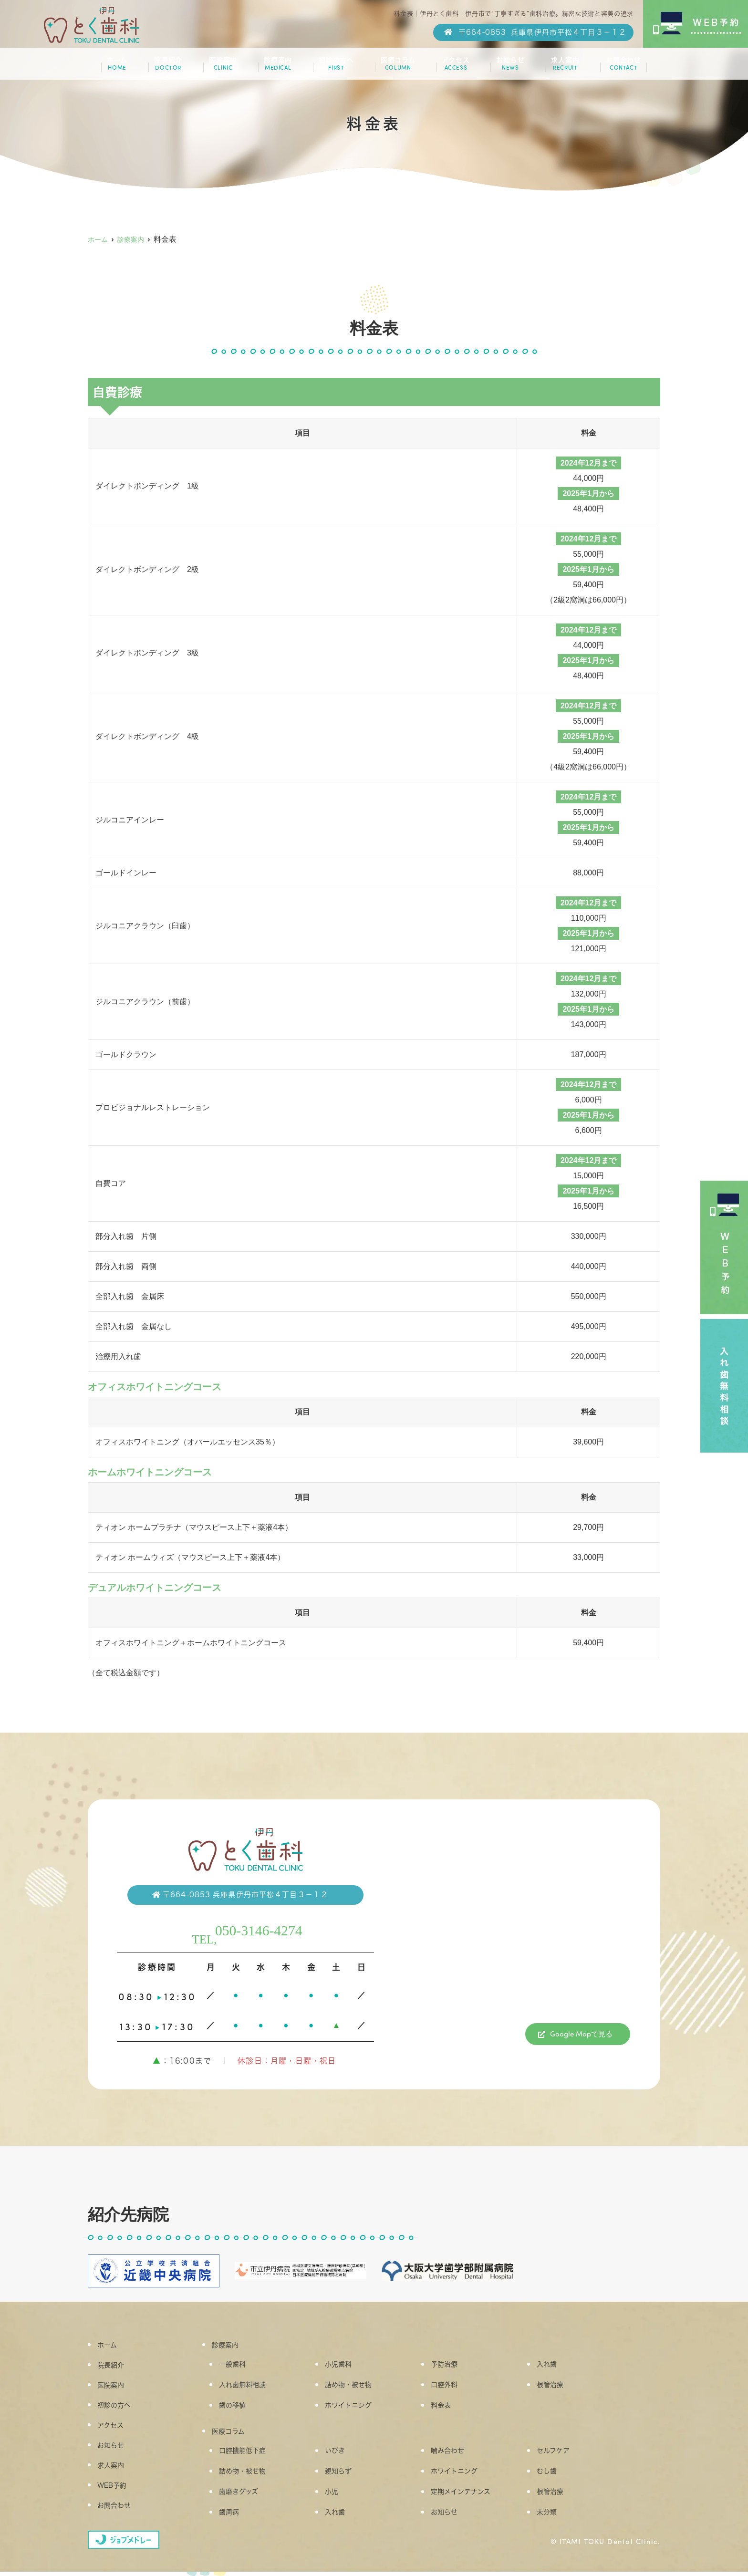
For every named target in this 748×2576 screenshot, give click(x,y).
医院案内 (225, 68)
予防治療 (451, 2364)
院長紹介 (172, 68)
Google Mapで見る (581, 2034)
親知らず (345, 2475)
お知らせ (505, 68)
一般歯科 (239, 2364)
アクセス (452, 68)
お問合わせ (615, 68)
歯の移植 (239, 2407)
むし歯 (552, 2475)
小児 (337, 2497)
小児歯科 (345, 2364)
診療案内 (278, 68)
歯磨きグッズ (246, 2497)
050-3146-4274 (262, 1929)
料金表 (447, 2407)
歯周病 (235, 2518)
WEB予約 (119, 2485)
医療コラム (396, 68)
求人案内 (558, 68)
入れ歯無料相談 (251, 2386)
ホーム (123, 68)
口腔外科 (451, 2386)
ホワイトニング (357, 2407)
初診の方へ (335, 68)
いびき (341, 2454)
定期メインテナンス (470, 2497)
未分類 (552, 2518)
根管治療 (556, 2386)
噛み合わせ (455, 2454)
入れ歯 (552, 2364)
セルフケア (560, 2454)
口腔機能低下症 (251, 2454)
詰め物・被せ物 (357, 2386)
